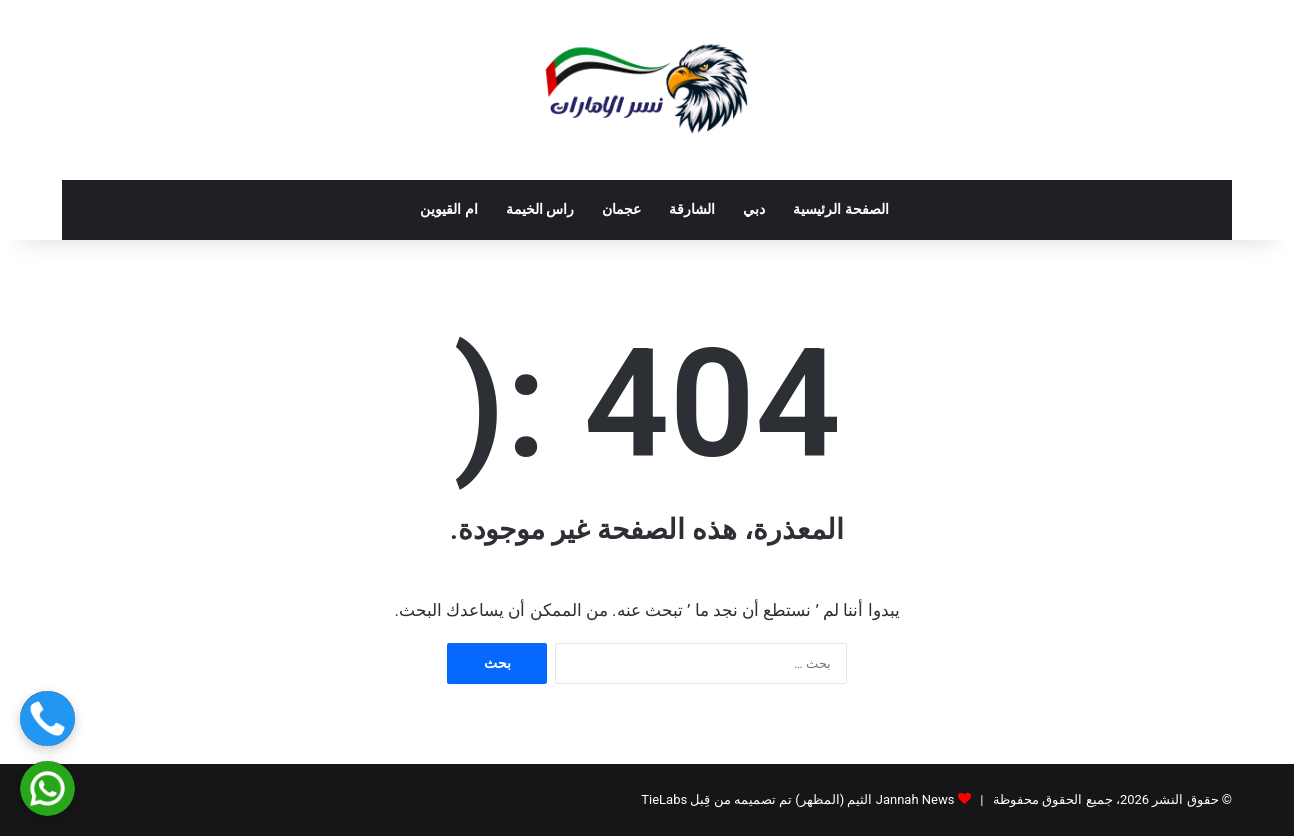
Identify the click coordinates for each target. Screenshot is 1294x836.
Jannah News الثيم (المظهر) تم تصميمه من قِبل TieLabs (797, 799)
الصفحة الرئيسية (841, 209)
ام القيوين (449, 209)
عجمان (621, 209)
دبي (754, 209)
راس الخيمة (540, 209)
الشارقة (692, 209)
